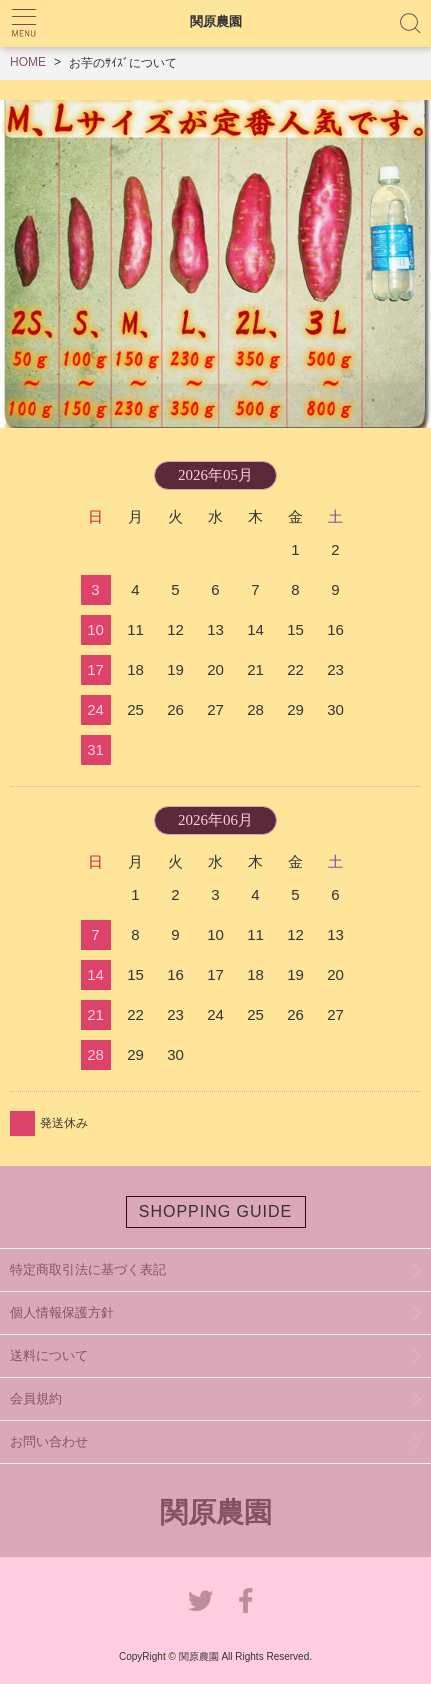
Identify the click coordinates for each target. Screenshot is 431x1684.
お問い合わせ (49, 1441)
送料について (49, 1355)
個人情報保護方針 (62, 1312)
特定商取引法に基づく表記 (88, 1269)
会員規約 (36, 1398)
